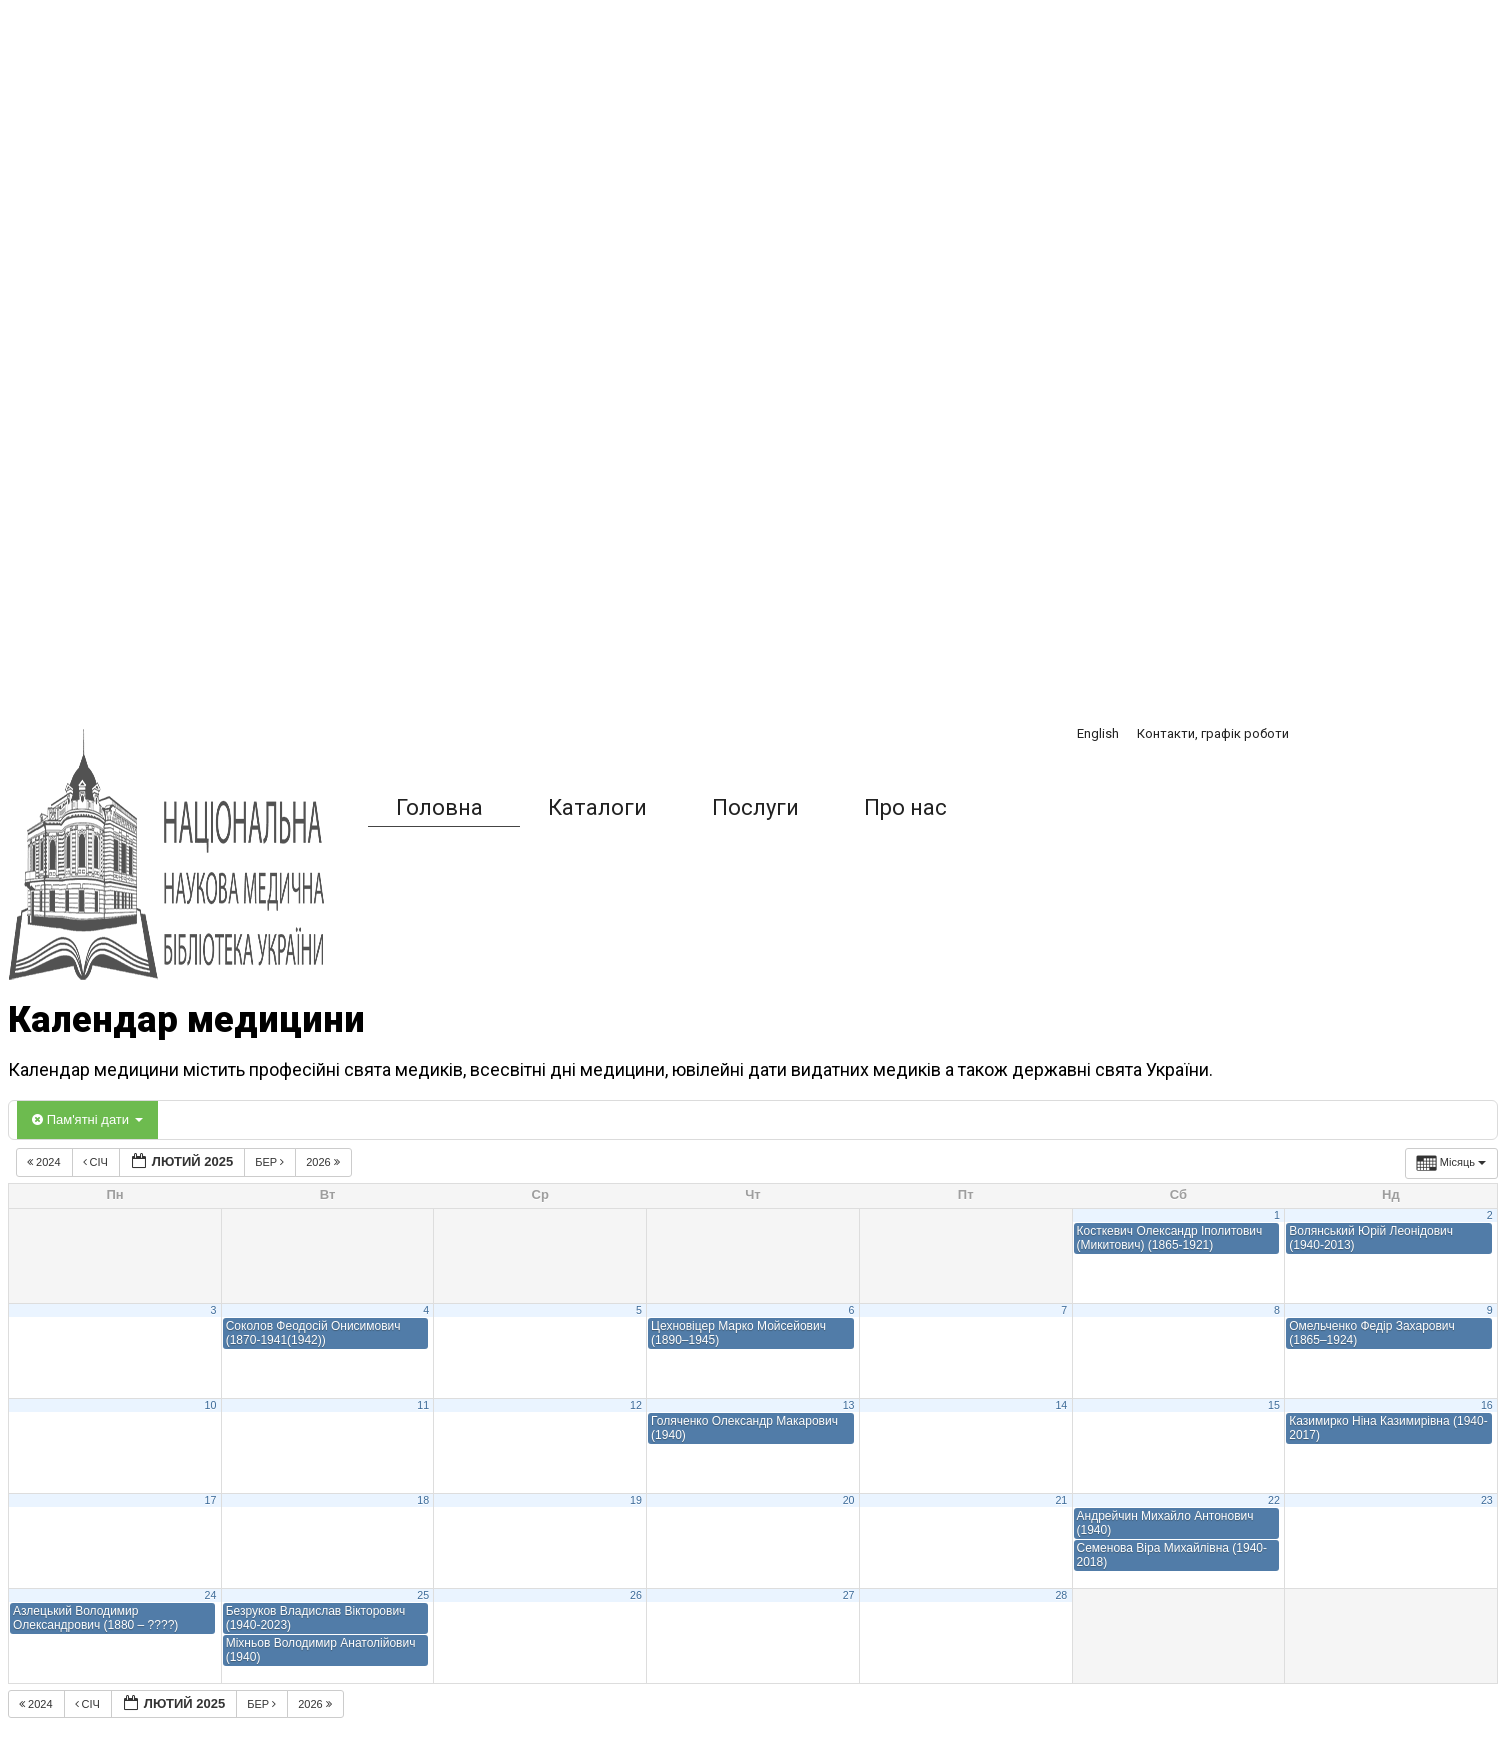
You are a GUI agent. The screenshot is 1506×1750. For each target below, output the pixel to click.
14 (1061, 1405)
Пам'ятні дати (87, 1119)
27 (849, 1595)
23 (1487, 1500)
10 (211, 1405)
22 (1274, 1500)
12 (636, 1405)
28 (1061, 1595)
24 (211, 1595)
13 (849, 1405)
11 (423, 1405)
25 (423, 1595)
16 (1487, 1405)
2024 (45, 1162)
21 (1061, 1500)
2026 (324, 1162)
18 (423, 1500)
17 (211, 1500)
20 (849, 1500)
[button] (1024, 808)
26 (636, 1595)
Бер (271, 1162)
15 (1274, 1405)
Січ (97, 1162)
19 (636, 1500)
